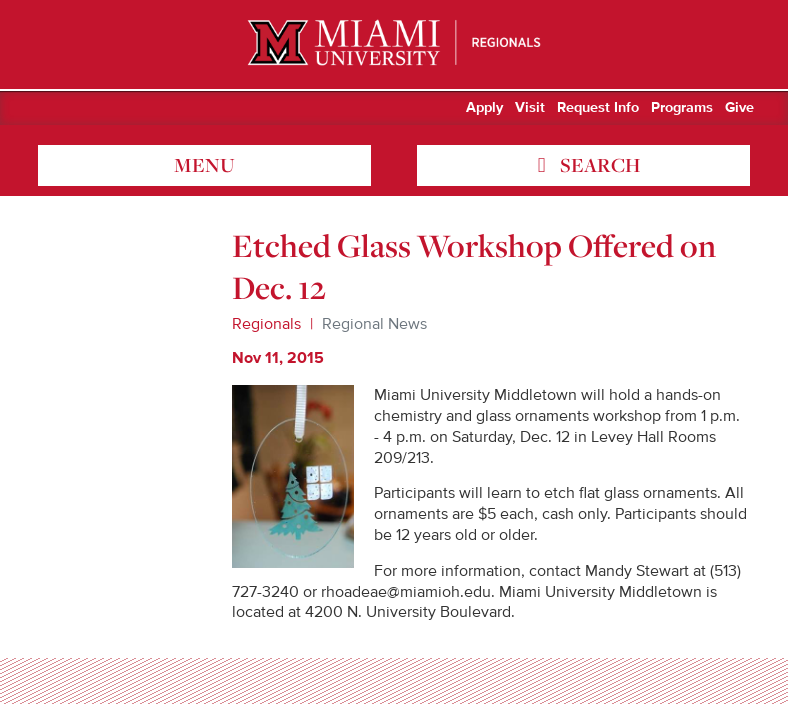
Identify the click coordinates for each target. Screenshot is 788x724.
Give (739, 108)
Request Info (598, 108)
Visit (530, 108)
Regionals (266, 324)
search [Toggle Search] (598, 165)
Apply (484, 108)
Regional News (374, 324)
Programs (682, 108)
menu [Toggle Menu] (204, 165)
